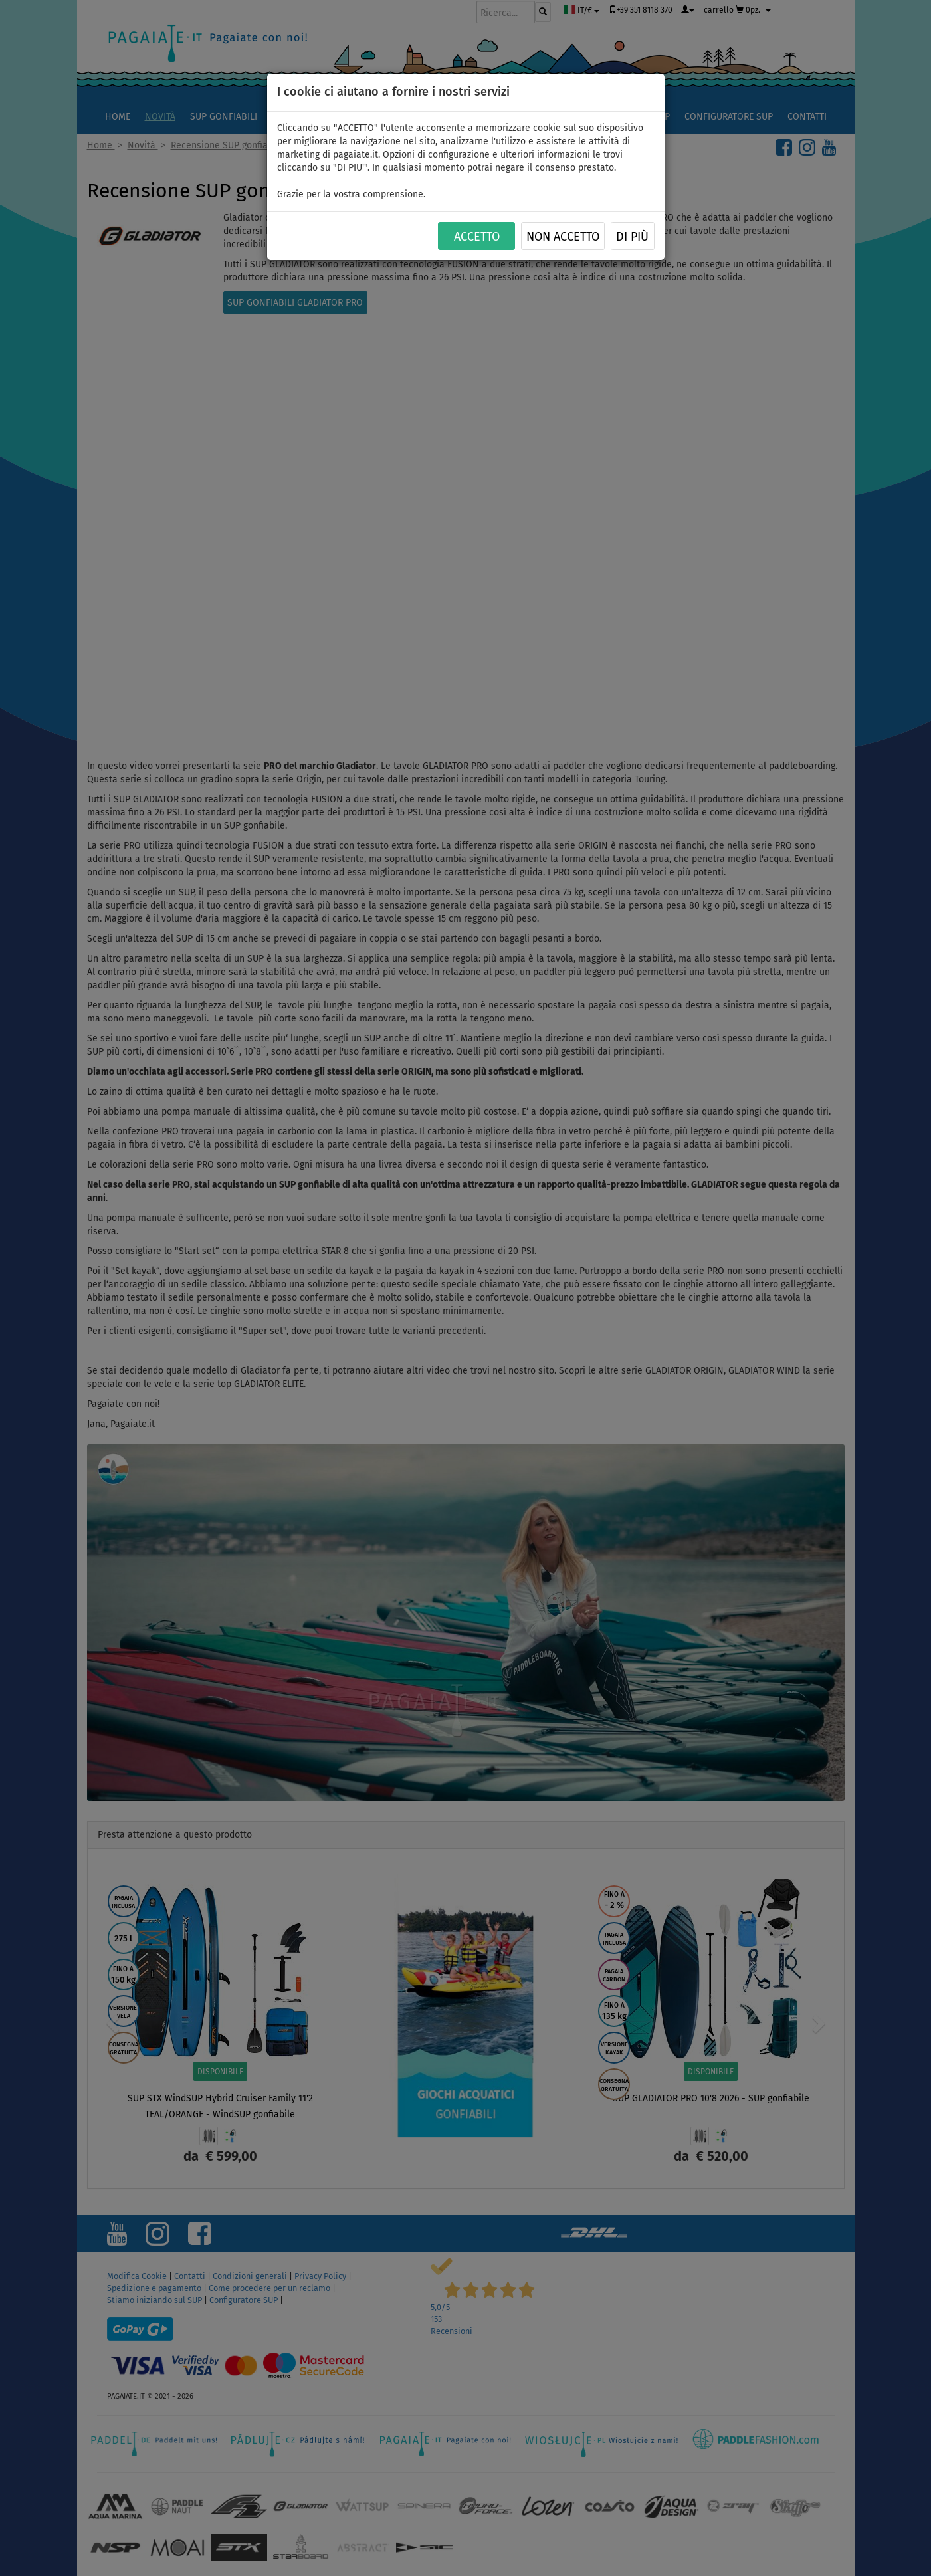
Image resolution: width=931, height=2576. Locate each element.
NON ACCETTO (562, 236)
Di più (632, 236)
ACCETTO (477, 236)
